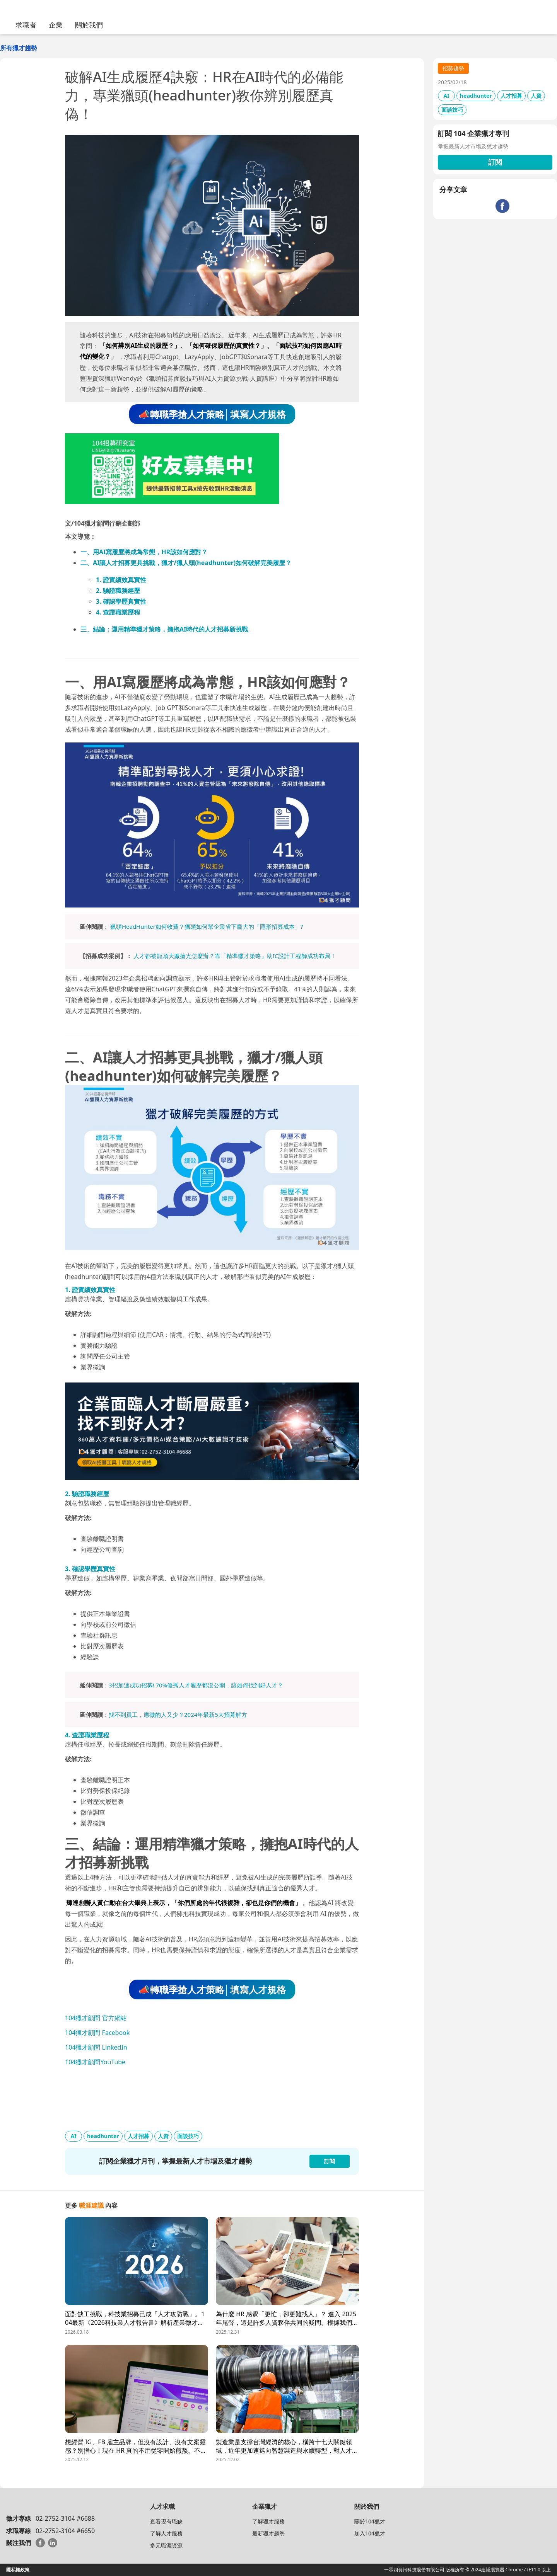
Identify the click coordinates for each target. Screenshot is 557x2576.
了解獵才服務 (268, 2521)
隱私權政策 (17, 2569)
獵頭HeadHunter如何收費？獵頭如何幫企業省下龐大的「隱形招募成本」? (206, 926)
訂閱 (495, 162)
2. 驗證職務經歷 (118, 590)
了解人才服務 (166, 2533)
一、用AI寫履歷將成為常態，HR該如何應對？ (143, 552)
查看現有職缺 (166, 2521)
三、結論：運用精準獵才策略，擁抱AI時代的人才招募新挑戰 (164, 629)
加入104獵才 (369, 2533)
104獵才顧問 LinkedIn (96, 2047)
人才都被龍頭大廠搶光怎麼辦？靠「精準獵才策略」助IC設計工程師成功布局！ (235, 956)
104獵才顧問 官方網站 (96, 2018)
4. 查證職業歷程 (118, 612)
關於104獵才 (369, 2521)
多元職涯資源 (166, 2545)
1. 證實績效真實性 (121, 579)
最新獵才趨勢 (268, 2533)
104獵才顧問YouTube (95, 2062)
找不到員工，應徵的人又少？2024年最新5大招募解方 (178, 1714)
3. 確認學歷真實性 (121, 601)
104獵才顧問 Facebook (97, 2032)
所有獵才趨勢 (18, 48)
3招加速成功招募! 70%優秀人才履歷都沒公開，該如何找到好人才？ (196, 1685)
